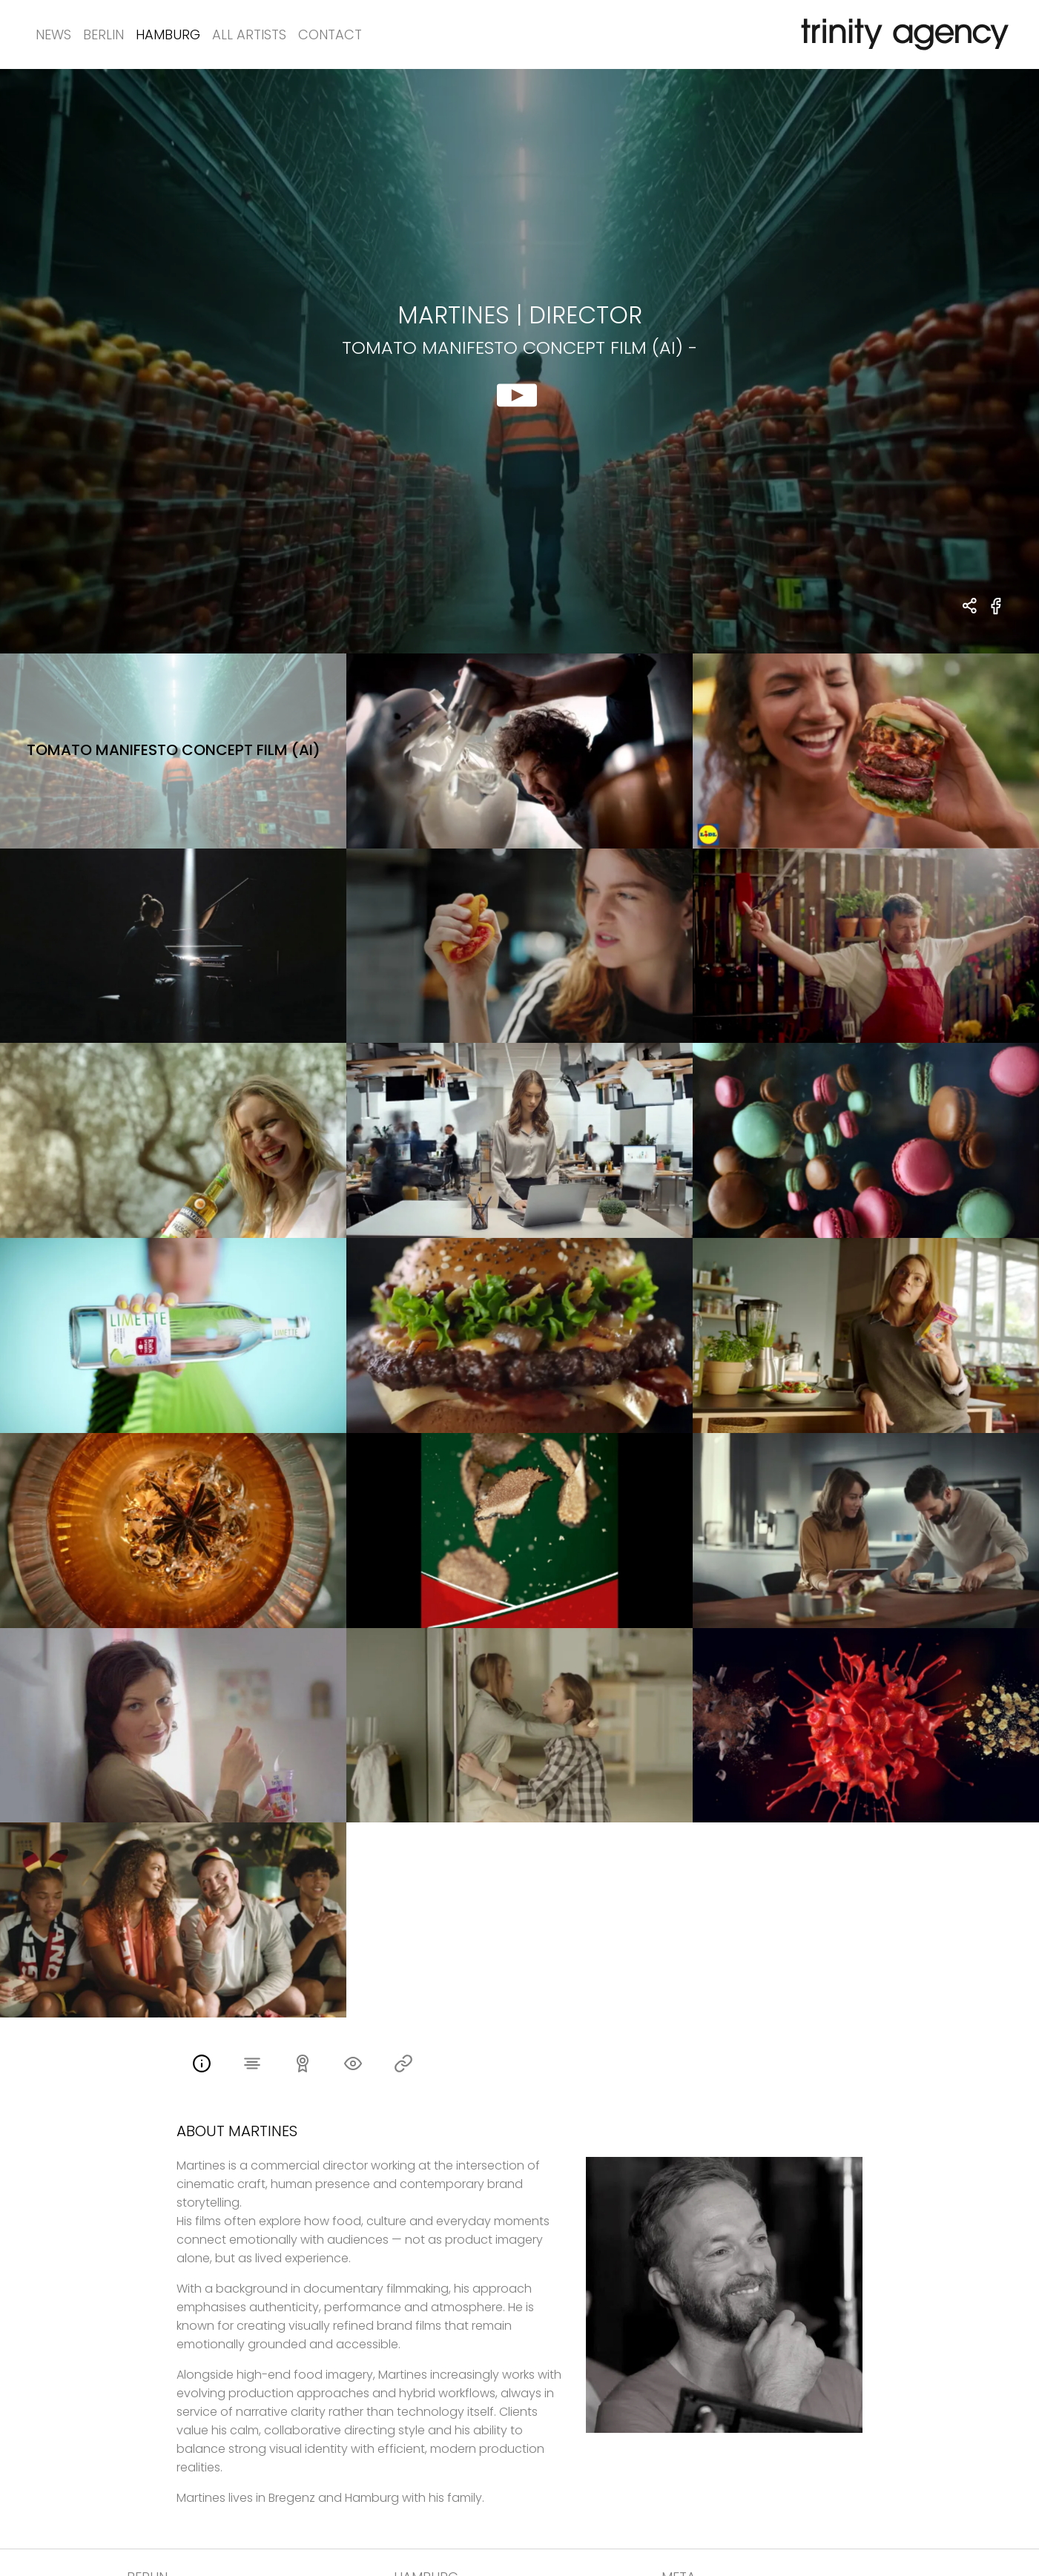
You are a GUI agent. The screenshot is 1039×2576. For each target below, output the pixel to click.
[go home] (901, 34)
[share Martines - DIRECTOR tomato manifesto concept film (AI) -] (970, 607)
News (53, 34)
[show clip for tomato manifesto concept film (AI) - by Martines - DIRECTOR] (519, 361)
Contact (330, 34)
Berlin (103, 34)
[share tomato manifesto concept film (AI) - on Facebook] (996, 614)
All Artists (249, 34)
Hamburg (168, 34)
